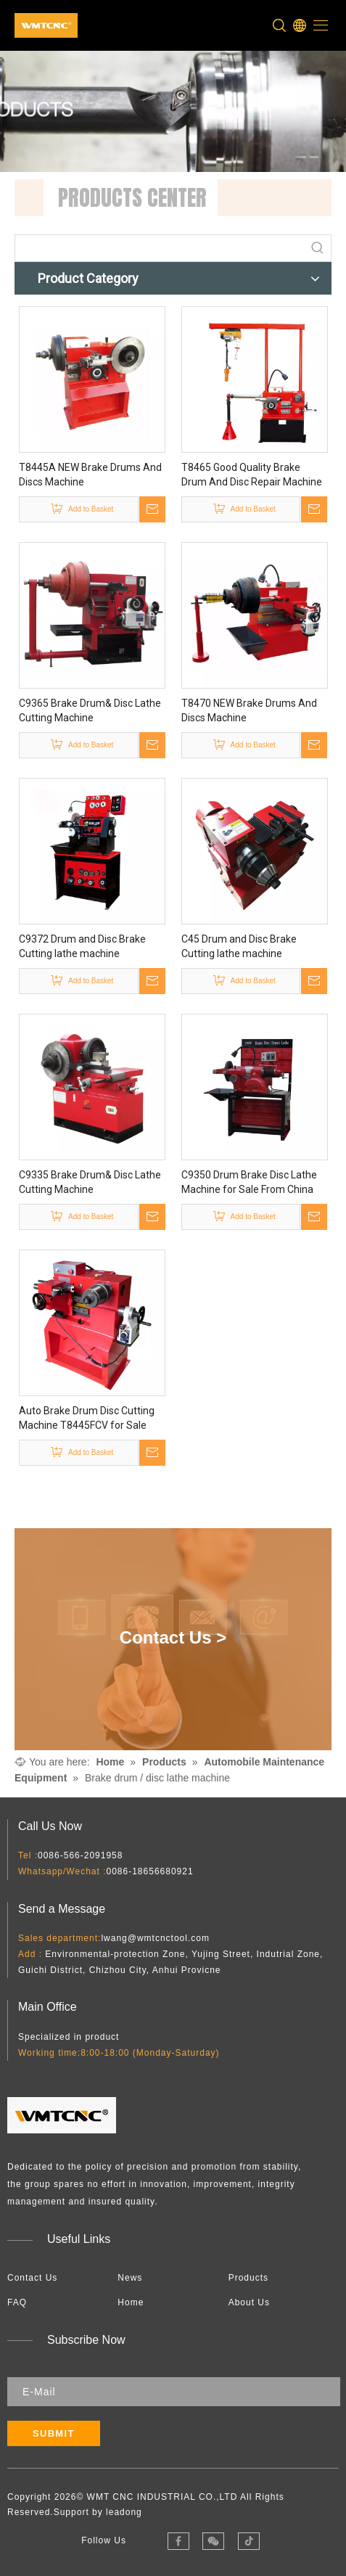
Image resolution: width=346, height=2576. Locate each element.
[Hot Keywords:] (318, 248)
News (130, 2278)
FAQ (17, 2302)
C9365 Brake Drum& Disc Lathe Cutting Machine (90, 710)
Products (248, 2278)
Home (131, 2302)
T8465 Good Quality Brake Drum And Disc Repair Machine (251, 475)
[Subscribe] (53, 2433)
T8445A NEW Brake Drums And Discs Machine (90, 475)
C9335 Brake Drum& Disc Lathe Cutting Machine (90, 1182)
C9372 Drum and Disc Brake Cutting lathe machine (82, 946)
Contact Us (32, 2278)
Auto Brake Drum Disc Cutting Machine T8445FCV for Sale (87, 1418)
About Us (249, 2302)
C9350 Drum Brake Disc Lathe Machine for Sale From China (249, 1182)
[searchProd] (160, 248)
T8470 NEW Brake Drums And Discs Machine (249, 710)
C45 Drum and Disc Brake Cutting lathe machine (239, 946)
